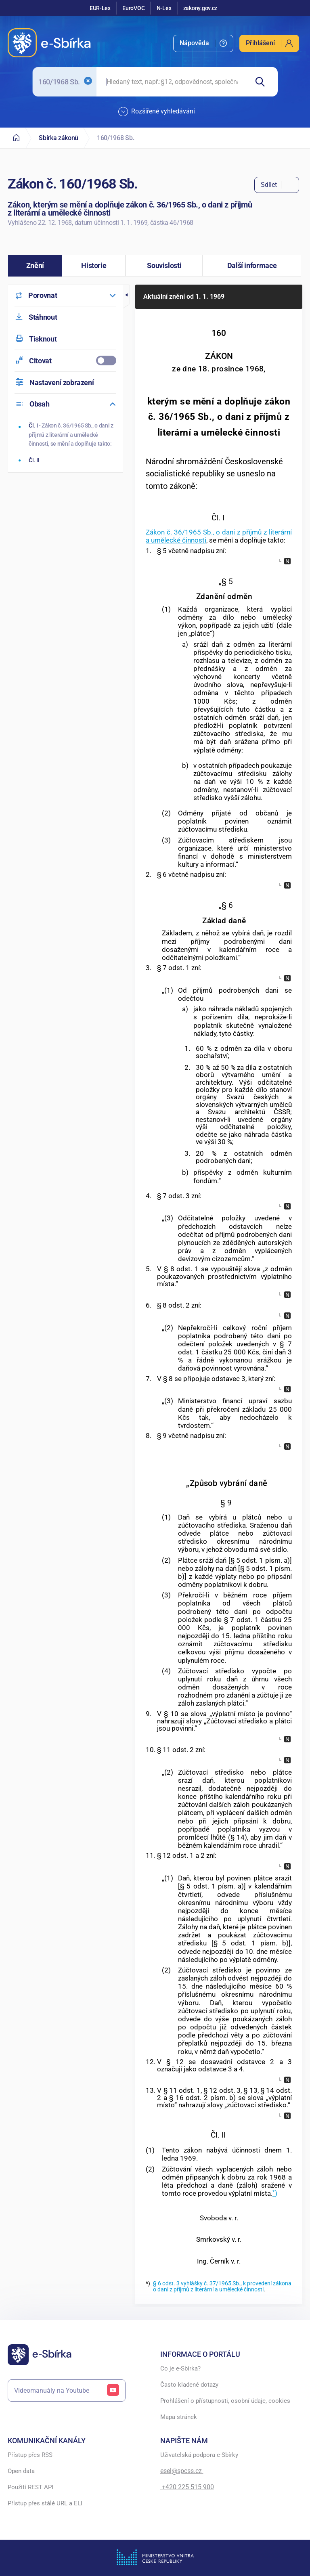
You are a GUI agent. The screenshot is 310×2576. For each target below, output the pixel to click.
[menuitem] (203, 43)
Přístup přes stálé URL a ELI (45, 2503)
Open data (21, 2471)
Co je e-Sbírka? (180, 2368)
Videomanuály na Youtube (66, 2390)
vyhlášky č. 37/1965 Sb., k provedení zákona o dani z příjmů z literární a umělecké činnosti (222, 2286)
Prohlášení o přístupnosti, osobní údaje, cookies (225, 2400)
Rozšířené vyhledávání (156, 112)
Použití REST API (30, 2487)
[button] (35, 266)
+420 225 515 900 (187, 2487)
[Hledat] (263, 81)
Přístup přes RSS (30, 2455)
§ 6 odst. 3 (166, 2283)
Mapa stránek (178, 2417)
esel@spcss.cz (181, 2471)
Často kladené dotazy (189, 2384)
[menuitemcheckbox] (65, 360)
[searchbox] (172, 81)
